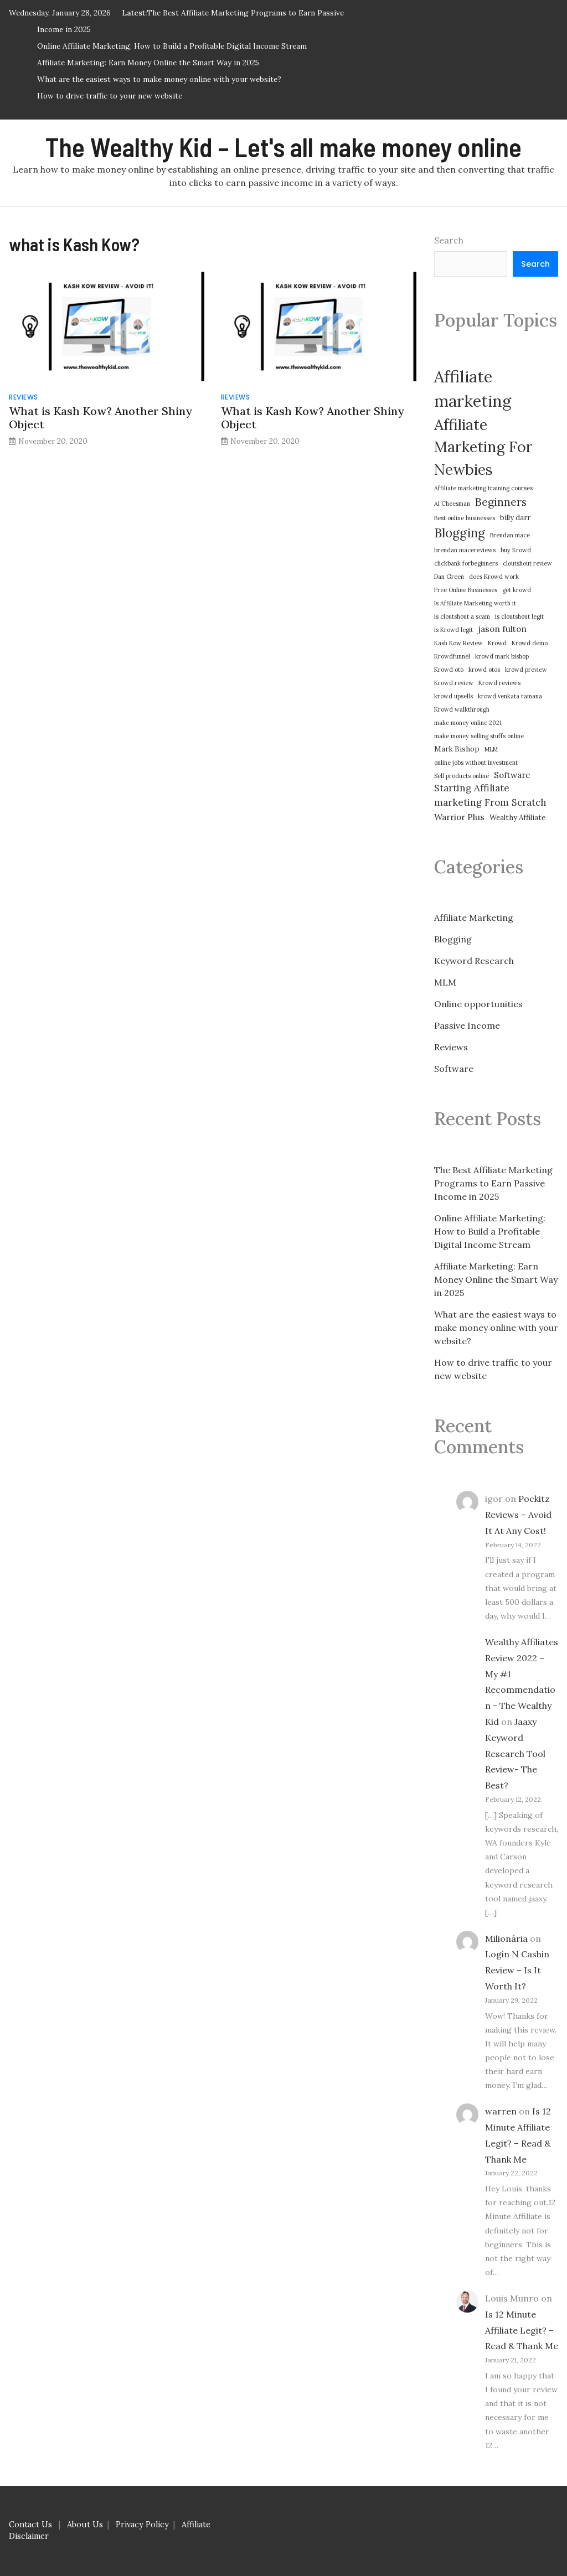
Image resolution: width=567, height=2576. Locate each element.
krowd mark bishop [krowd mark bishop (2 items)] (502, 656)
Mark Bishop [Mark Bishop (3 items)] (457, 749)
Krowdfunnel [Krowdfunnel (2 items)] (452, 656)
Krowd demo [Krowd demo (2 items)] (530, 643)
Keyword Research (474, 960)
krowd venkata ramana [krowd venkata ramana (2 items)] (510, 696)
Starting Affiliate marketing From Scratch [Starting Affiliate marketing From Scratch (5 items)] (490, 795)
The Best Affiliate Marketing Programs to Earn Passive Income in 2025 (493, 1183)
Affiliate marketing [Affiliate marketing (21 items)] (472, 388)
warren (501, 2111)
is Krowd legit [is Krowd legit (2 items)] (453, 630)
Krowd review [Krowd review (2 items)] (453, 683)
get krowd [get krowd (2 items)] (516, 590)
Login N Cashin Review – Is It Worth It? (517, 1970)
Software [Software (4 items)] (512, 774)
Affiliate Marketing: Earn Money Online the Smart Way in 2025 (148, 63)
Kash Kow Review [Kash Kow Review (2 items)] (458, 643)
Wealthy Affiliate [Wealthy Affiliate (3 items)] (517, 817)
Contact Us (30, 2525)
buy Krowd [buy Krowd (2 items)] (516, 550)
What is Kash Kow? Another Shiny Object (100, 417)
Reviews (23, 397)
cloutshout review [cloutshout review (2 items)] (527, 563)
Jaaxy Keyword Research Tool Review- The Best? (515, 1753)
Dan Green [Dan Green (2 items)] (449, 576)
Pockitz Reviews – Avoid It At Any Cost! (518, 1514)
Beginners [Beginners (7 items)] (501, 502)
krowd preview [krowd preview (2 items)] (526, 669)
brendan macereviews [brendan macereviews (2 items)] (465, 550)
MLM (445, 982)
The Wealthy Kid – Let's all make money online (283, 147)
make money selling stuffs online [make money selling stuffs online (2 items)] (479, 736)
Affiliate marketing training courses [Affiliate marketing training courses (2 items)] (483, 488)
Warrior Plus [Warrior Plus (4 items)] (459, 816)
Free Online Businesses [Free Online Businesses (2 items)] (465, 590)
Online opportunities (478, 1003)
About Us (85, 2525)
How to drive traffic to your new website (109, 96)
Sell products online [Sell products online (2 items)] (461, 776)
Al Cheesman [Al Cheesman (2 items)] (452, 503)
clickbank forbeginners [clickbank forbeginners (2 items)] (466, 563)
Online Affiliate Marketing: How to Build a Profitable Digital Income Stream (172, 46)
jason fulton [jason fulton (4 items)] (502, 628)
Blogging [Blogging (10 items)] (459, 533)
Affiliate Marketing (473, 917)
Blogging (453, 939)
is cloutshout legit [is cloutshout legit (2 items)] (519, 616)
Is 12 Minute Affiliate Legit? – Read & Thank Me (521, 2330)
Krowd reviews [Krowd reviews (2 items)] (499, 683)
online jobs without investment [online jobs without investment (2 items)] (476, 762)
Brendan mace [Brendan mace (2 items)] (510, 535)
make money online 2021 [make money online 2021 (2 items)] (468, 723)
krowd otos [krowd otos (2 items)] (484, 669)
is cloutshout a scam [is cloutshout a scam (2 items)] (462, 616)
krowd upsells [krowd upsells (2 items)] (453, 696)
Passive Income (467, 1025)
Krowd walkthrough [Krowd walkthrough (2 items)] (461, 709)
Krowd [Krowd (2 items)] (497, 643)
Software (453, 1068)
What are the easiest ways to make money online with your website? (159, 79)
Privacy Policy (142, 2525)
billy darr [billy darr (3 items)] (515, 517)
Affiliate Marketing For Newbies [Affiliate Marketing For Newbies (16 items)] (483, 447)
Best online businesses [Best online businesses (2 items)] (464, 518)
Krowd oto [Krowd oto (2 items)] (448, 669)
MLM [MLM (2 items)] (491, 749)
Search (448, 240)
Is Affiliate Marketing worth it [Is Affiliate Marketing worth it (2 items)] (475, 603)
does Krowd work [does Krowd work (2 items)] (494, 576)
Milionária (506, 1938)
